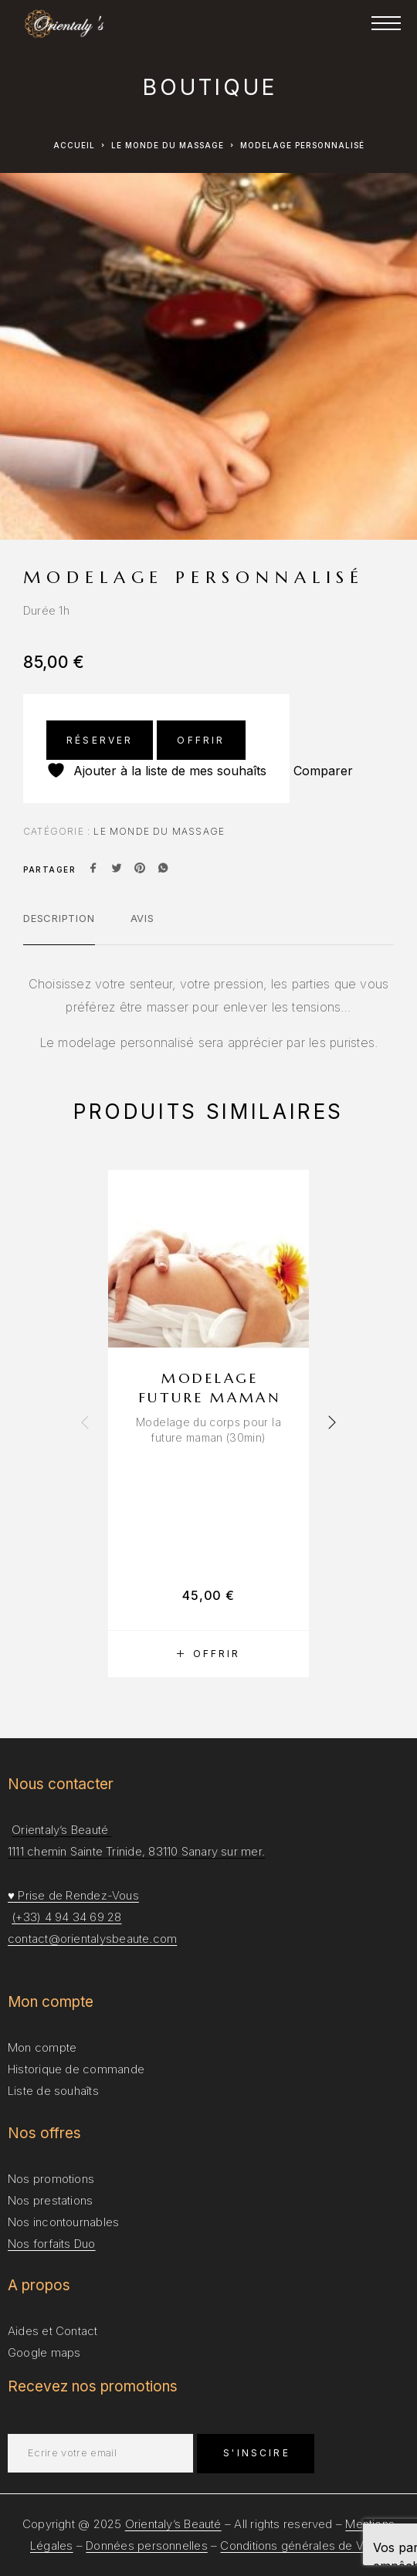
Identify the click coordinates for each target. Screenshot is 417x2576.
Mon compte (42, 2047)
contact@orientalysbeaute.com (92, 1938)
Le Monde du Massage (167, 145)
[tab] (59, 928)
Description (59, 918)
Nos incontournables (63, 2222)
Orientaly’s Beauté (173, 2524)
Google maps (44, 2352)
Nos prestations (50, 2200)
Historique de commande (76, 2069)
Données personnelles (147, 2545)
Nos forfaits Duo (52, 2243)
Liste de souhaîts (53, 2090)
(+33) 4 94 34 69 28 (66, 1917)
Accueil (74, 145)
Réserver (99, 740)
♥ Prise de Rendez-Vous (73, 1895)
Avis (142, 918)
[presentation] (85, 1423)
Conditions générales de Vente (303, 2545)
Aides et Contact (53, 2330)
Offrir (201, 740)
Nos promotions (51, 2178)
